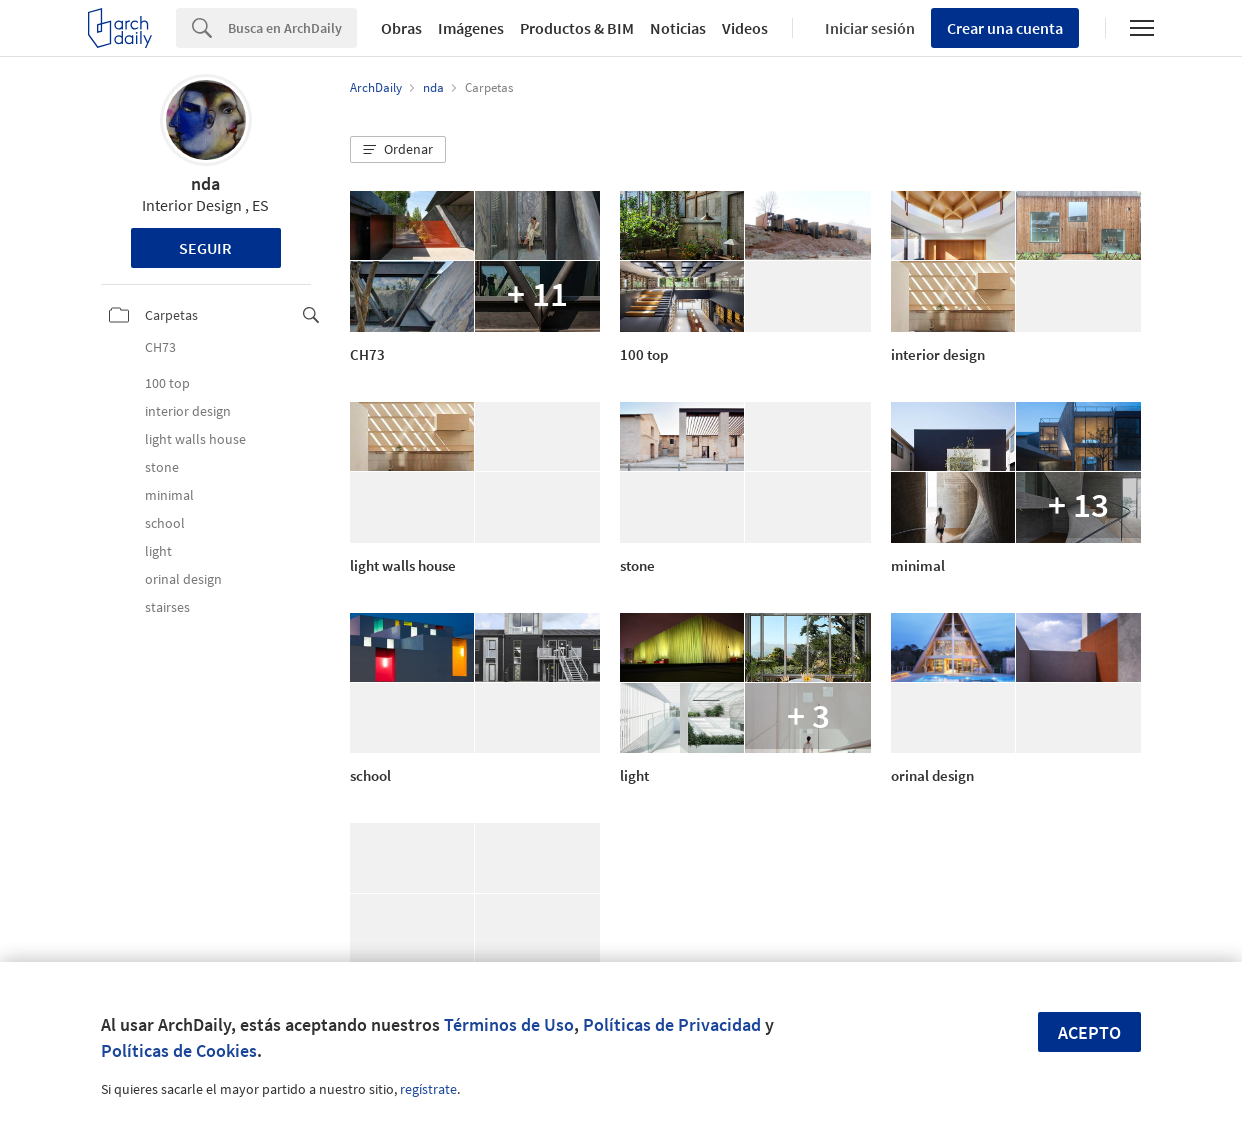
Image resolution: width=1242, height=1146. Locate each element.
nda (205, 183)
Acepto (1089, 1032)
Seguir (205, 248)
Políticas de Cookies (179, 1050)
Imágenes (471, 28)
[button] (398, 150)
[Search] (292, 28)
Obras (401, 28)
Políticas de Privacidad (672, 1024)
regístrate (428, 1089)
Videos (745, 28)
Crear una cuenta (1005, 28)
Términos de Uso (509, 1024)
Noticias (678, 28)
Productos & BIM (577, 28)
